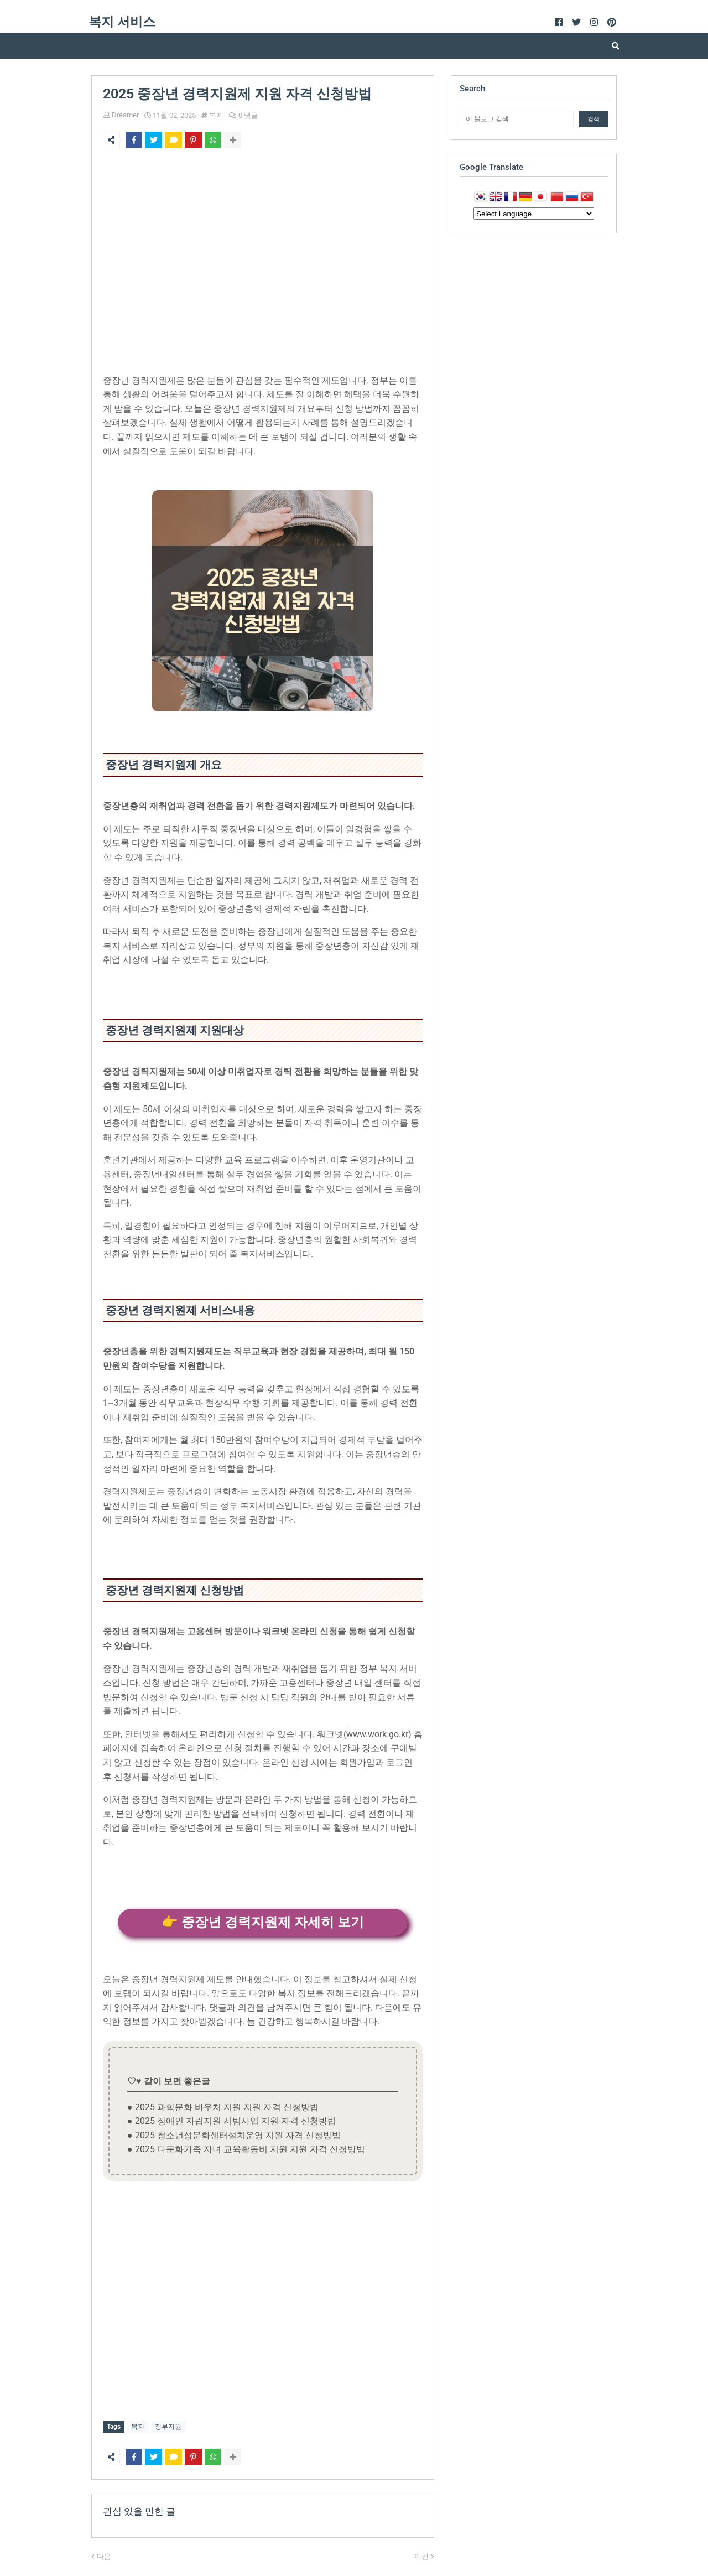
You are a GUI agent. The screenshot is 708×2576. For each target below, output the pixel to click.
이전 (421, 2554)
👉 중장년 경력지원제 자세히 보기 (263, 1922)
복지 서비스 (121, 21)
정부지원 (168, 2426)
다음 (104, 2554)
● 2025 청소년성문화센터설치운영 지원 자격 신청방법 (234, 2135)
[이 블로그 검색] (517, 119)
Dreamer (125, 115)
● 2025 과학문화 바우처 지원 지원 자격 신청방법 (223, 2107)
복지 (216, 115)
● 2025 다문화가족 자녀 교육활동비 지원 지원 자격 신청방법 (246, 2149)
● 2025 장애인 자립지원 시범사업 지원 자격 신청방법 (231, 2121)
